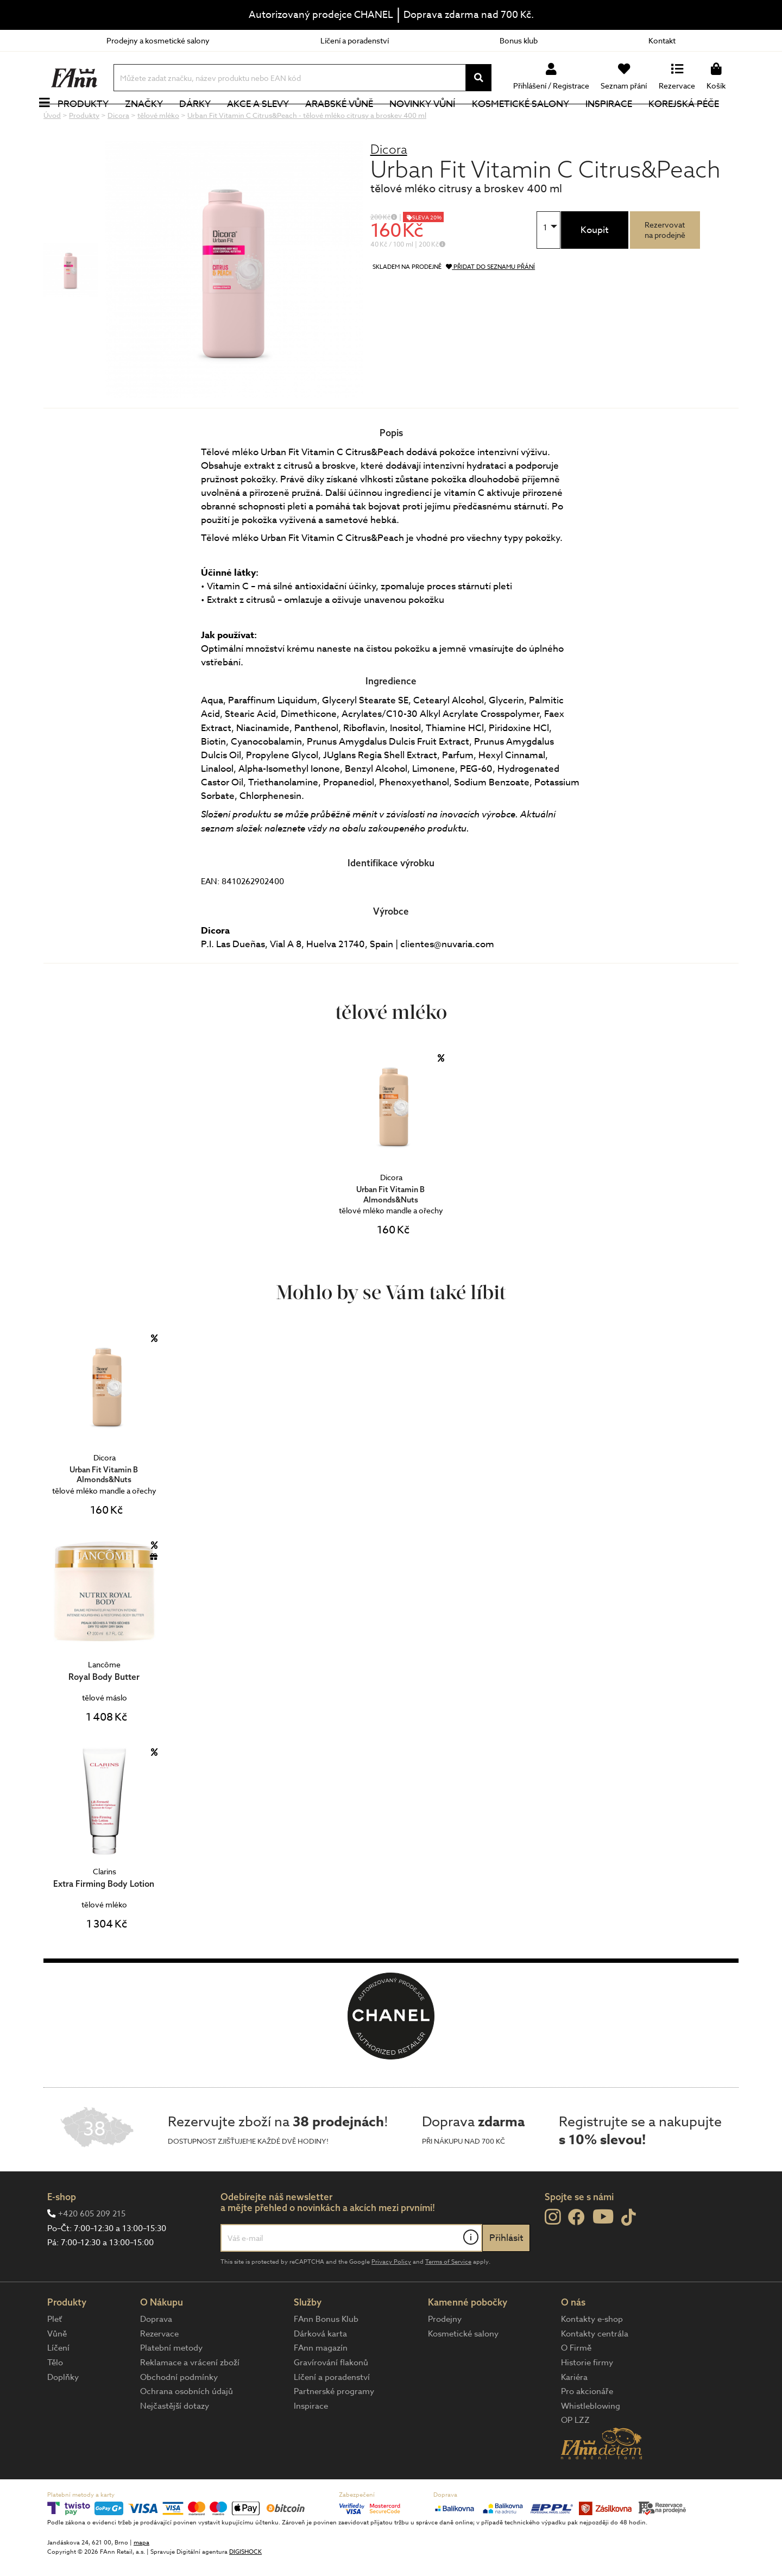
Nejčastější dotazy (174, 2442)
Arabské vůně (352, 122)
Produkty (95, 122)
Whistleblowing (590, 2442)
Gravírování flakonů (331, 2399)
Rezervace (159, 2370)
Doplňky (63, 2414)
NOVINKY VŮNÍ (435, 122)
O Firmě (576, 2384)
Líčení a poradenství (354, 40)
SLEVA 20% (427, 253)
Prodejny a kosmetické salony (158, 40)
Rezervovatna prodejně (665, 266)
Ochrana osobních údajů (186, 2428)
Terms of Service (448, 2298)
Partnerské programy (334, 2428)
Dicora (388, 185)
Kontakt (662, 40)
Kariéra (574, 2414)
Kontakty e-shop (592, 2355)
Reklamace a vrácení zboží (189, 2399)
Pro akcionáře (587, 2428)
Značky (156, 122)
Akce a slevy (270, 122)
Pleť (54, 2355)
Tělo (55, 2399)
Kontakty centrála (594, 2370)
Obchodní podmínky (179, 2414)
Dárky (207, 122)
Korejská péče (695, 122)
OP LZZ (575, 2456)
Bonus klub (519, 40)
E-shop (61, 2233)
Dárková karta (320, 2370)
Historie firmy (587, 2399)
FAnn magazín (321, 2384)
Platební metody (171, 2384)
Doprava (156, 2355)
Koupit (595, 266)
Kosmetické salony (532, 122)
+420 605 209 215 (91, 2250)
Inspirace (620, 122)
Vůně (57, 2370)
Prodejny (445, 2355)
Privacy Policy (391, 2298)
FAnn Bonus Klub (326, 2355)
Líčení (58, 2384)
